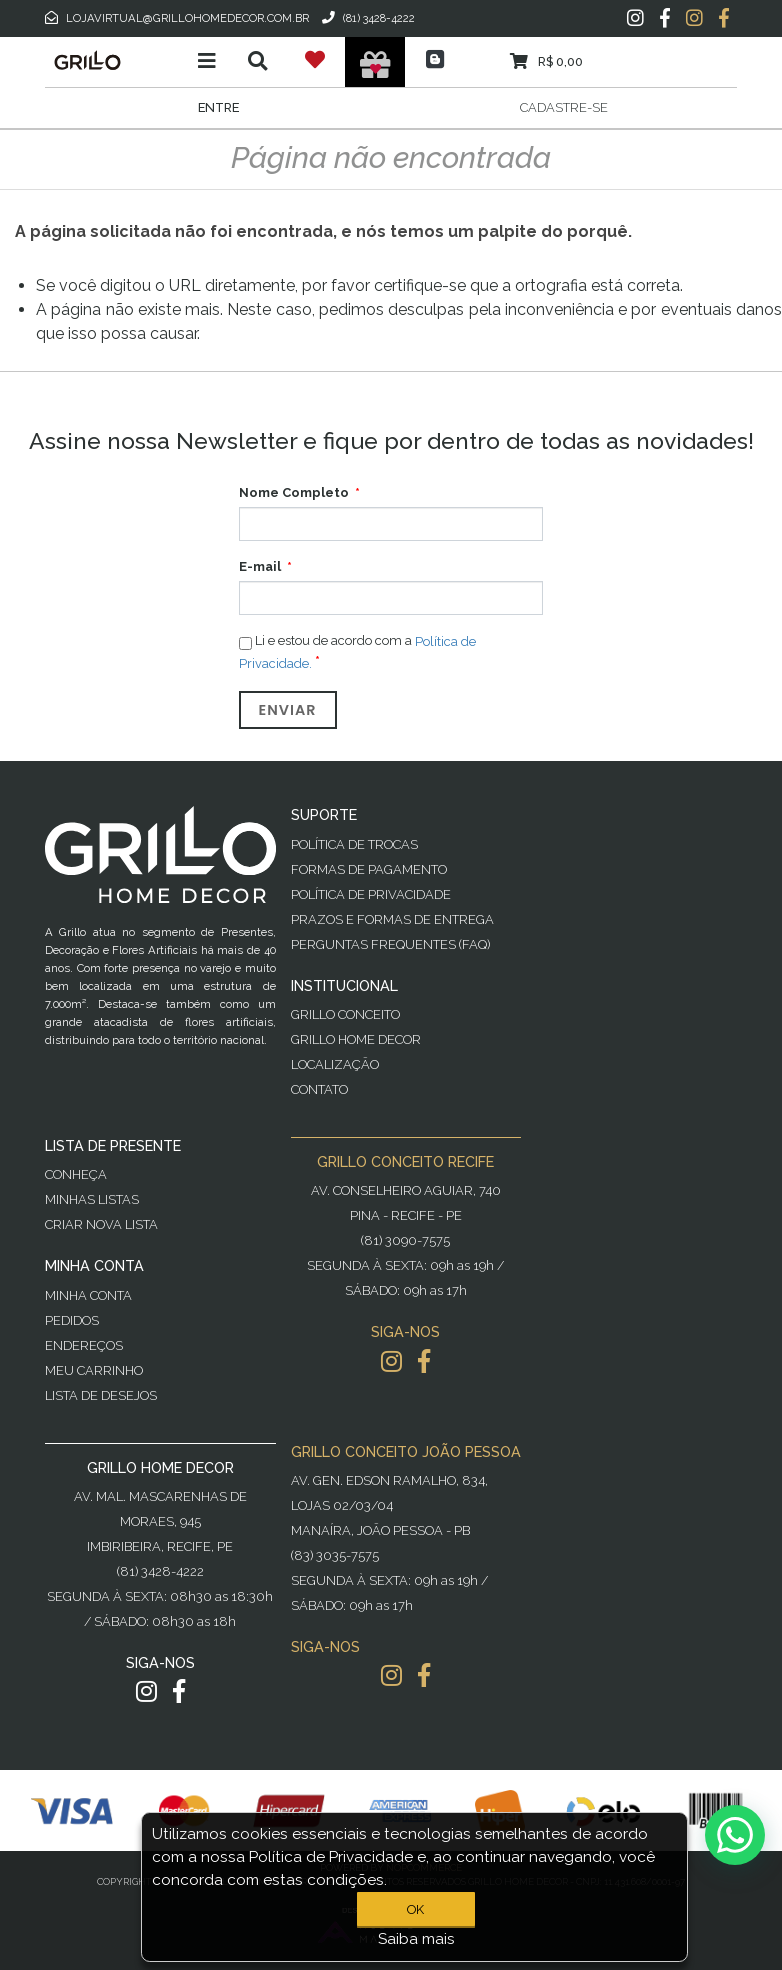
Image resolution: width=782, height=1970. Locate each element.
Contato (319, 1089)
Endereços (84, 1345)
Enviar (288, 710)
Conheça (76, 1174)
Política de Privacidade (371, 894)
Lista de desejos (101, 1395)
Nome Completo (294, 492)
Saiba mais (416, 1939)
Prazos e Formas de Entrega (392, 919)
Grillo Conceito (345, 1014)
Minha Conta (88, 1295)
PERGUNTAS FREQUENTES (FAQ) (390, 944)
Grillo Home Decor (356, 1039)
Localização (335, 1064)
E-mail (260, 566)
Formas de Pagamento (369, 869)
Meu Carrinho (94, 1370)
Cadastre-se (564, 107)
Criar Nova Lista (101, 1224)
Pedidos (72, 1320)
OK (415, 1909)
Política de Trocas (354, 844)
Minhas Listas (92, 1199)
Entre (218, 107)
